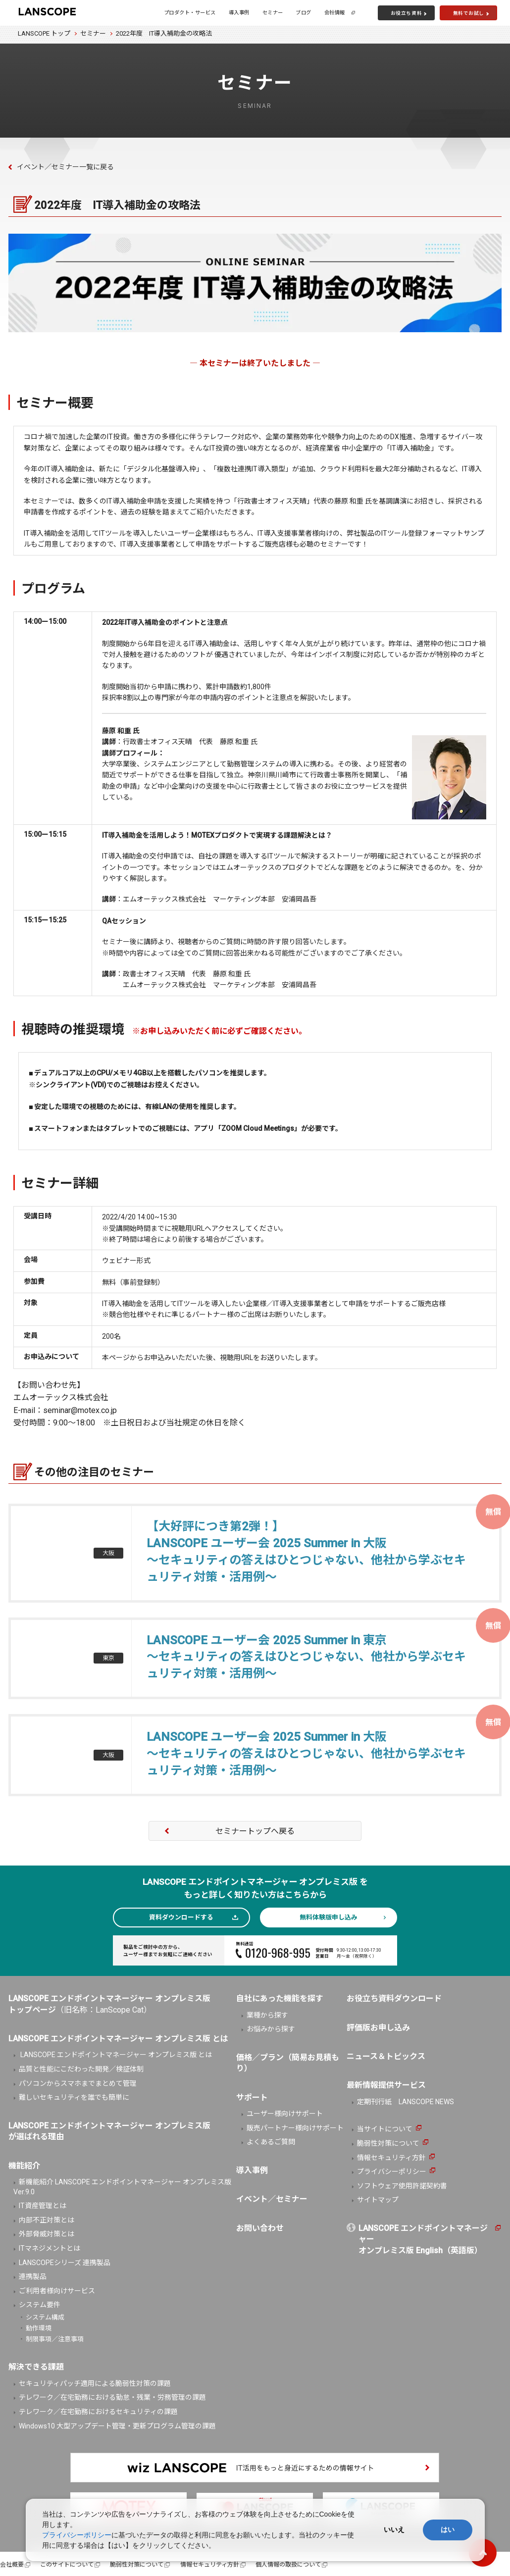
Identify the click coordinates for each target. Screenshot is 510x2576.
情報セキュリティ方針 (391, 2158)
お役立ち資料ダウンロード (394, 1998)
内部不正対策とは (46, 2220)
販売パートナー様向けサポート (295, 2128)
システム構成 (45, 2317)
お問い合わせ (260, 2228)
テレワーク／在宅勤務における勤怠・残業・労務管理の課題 (112, 2397)
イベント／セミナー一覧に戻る (65, 167)
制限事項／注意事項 (55, 2339)
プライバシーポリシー (391, 2171)
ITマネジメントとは (49, 2248)
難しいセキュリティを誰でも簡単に (74, 2097)
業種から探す (267, 2015)
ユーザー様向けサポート (285, 2114)
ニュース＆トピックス (386, 2056)
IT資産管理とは (42, 2206)
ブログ (303, 12)
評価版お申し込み (378, 2027)
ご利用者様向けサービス (57, 2291)
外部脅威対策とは (46, 2234)
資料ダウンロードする (181, 1917)
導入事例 (239, 12)
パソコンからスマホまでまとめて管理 (78, 2083)
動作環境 (38, 2328)
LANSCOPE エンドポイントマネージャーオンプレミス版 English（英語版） (423, 2239)
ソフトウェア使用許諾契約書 (402, 2186)
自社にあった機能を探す (279, 1998)
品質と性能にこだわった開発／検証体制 (81, 2069)
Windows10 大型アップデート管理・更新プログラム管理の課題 (117, 2426)
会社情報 (334, 12)
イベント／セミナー (271, 2199)
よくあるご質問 (271, 2142)
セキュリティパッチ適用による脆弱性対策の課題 (95, 2383)
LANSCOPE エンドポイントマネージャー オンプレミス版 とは (115, 2055)
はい (448, 2529)
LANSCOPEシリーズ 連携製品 (64, 2263)
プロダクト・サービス (190, 12)
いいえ (394, 2529)
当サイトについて (384, 2129)
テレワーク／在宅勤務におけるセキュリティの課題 (98, 2412)
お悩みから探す (271, 2029)
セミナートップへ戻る (255, 1831)
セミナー (272, 12)
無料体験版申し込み (328, 1917)
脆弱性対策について (388, 2143)
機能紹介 (24, 2166)
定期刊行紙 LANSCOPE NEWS (405, 2102)
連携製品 (33, 2276)
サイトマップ (378, 2200)
